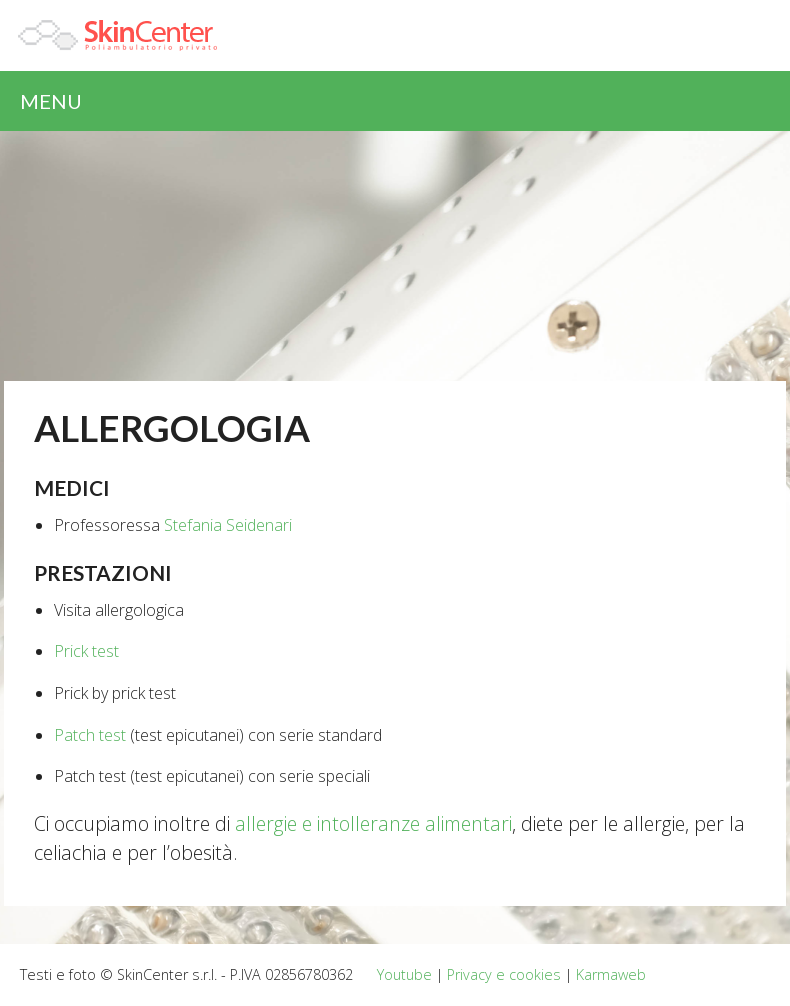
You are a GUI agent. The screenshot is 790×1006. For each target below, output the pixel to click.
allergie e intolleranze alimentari (373, 823)
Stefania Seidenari (228, 525)
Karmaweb (611, 974)
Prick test (86, 651)
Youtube (404, 974)
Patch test (90, 735)
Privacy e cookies (504, 974)
